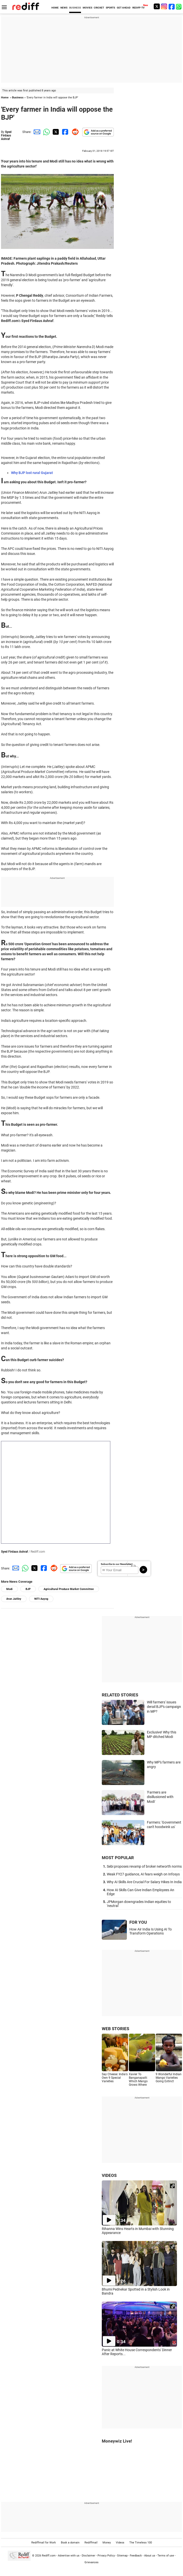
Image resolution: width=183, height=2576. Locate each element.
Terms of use (165, 2555)
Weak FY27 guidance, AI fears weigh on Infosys (143, 1874)
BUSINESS (75, 7)
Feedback (136, 2555)
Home (5, 97)
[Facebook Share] (64, 132)
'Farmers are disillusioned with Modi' (160, 1797)
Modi (9, 1589)
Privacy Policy (106, 2555)
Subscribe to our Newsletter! (117, 1564)
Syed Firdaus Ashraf (6, 135)
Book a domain (70, 2542)
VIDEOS (109, 2175)
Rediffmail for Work (43, 2542)
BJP (28, 1589)
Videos (120, 2542)
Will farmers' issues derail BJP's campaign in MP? (164, 1706)
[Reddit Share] (74, 132)
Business (18, 97)
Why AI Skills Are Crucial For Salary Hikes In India (144, 1882)
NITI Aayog (41, 1598)
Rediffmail (91, 2542)
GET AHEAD (124, 7)
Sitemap (122, 2555)
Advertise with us (68, 2555)
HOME (55, 7)
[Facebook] (171, 6)
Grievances (91, 2562)
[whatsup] (179, 6)
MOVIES (87, 7)
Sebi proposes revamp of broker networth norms (144, 1866)
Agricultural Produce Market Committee (69, 1589)
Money (107, 2542)
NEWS (63, 7)
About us (149, 2555)
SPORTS (110, 7)
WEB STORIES (115, 2028)
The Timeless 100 (140, 2542)
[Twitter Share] (55, 132)
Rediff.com (49, 2555)
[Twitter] (156, 6)
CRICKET (99, 7)
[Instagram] (164, 6)
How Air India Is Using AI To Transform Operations (150, 1931)
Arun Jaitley (13, 1598)
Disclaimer (88, 2555)
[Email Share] (36, 132)
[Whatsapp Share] (45, 132)
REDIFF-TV (138, 7)
